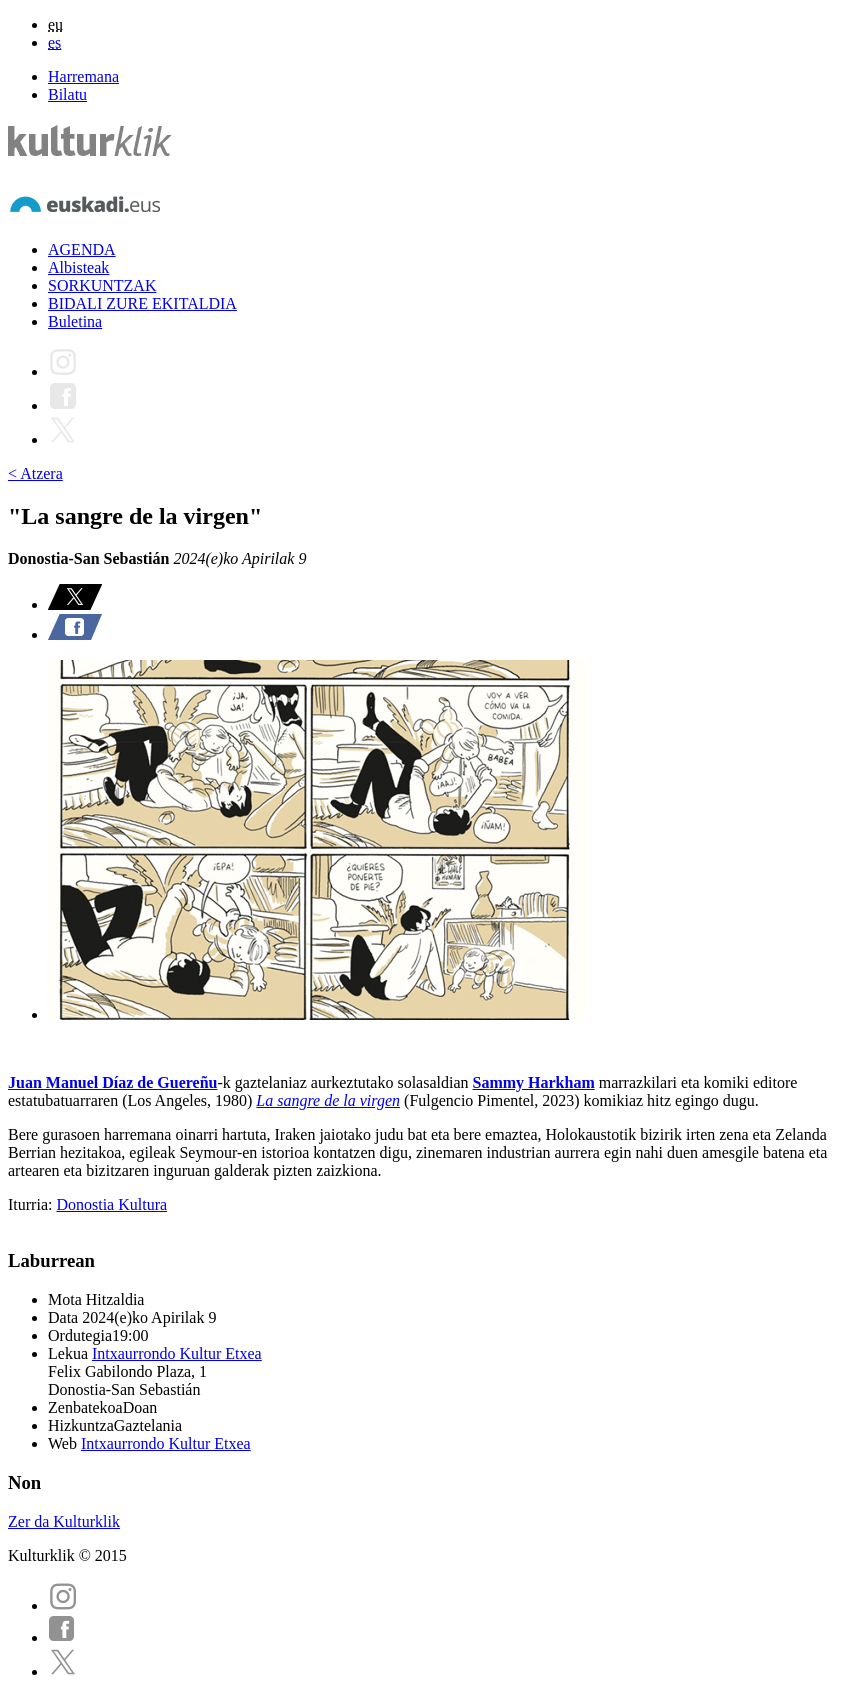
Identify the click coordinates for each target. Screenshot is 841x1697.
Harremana (83, 76)
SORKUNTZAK (102, 285)
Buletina (75, 321)
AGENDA (82, 249)
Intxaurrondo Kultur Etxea (177, 1353)
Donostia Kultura (111, 1204)
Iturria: (32, 1204)
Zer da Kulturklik (64, 1521)
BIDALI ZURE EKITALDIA (142, 303)
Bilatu (67, 94)
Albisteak (78, 267)
